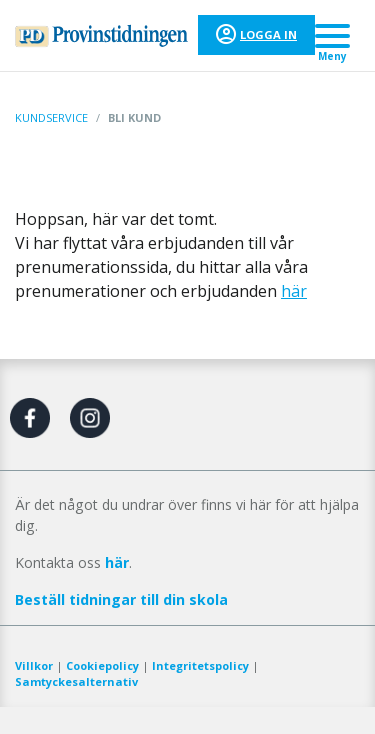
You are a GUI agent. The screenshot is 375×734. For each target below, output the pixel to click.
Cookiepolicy (102, 665)
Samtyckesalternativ (76, 681)
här (294, 291)
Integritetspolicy (200, 665)
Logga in (268, 34)
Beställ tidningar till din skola (121, 599)
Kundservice (51, 117)
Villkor (34, 665)
